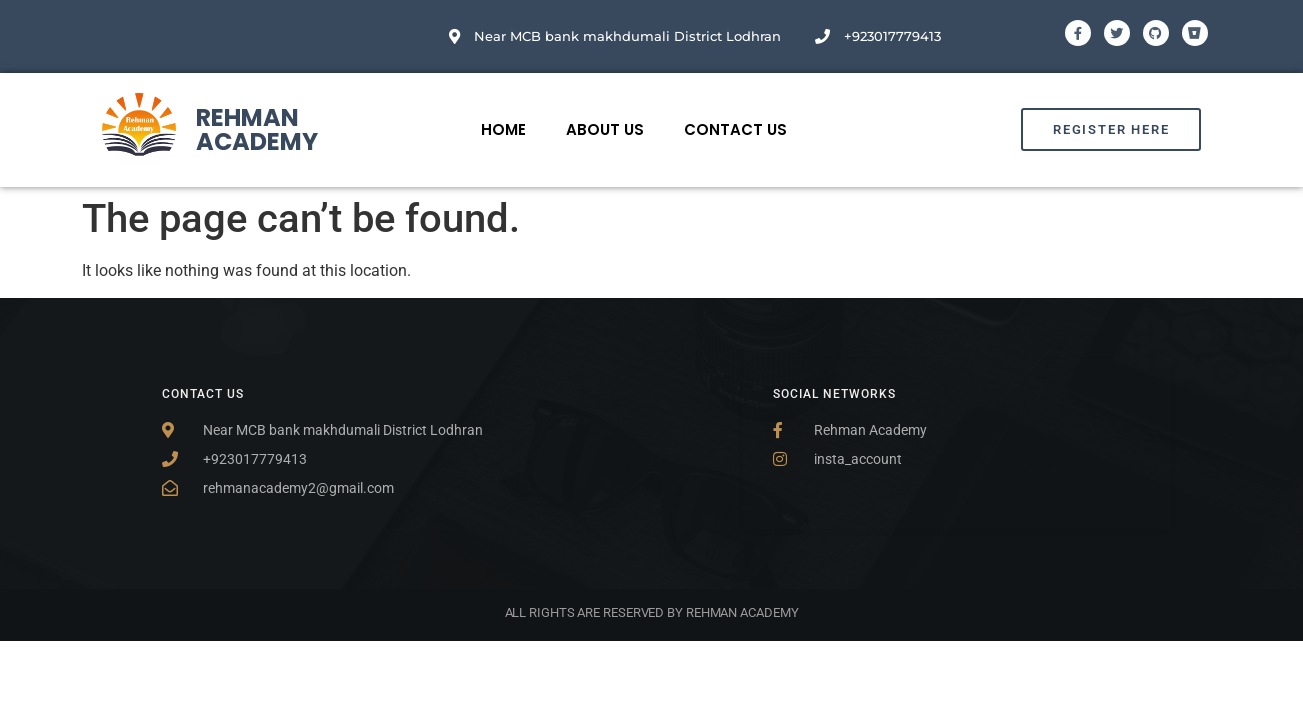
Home (503, 129)
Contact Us (735, 129)
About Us (605, 129)
